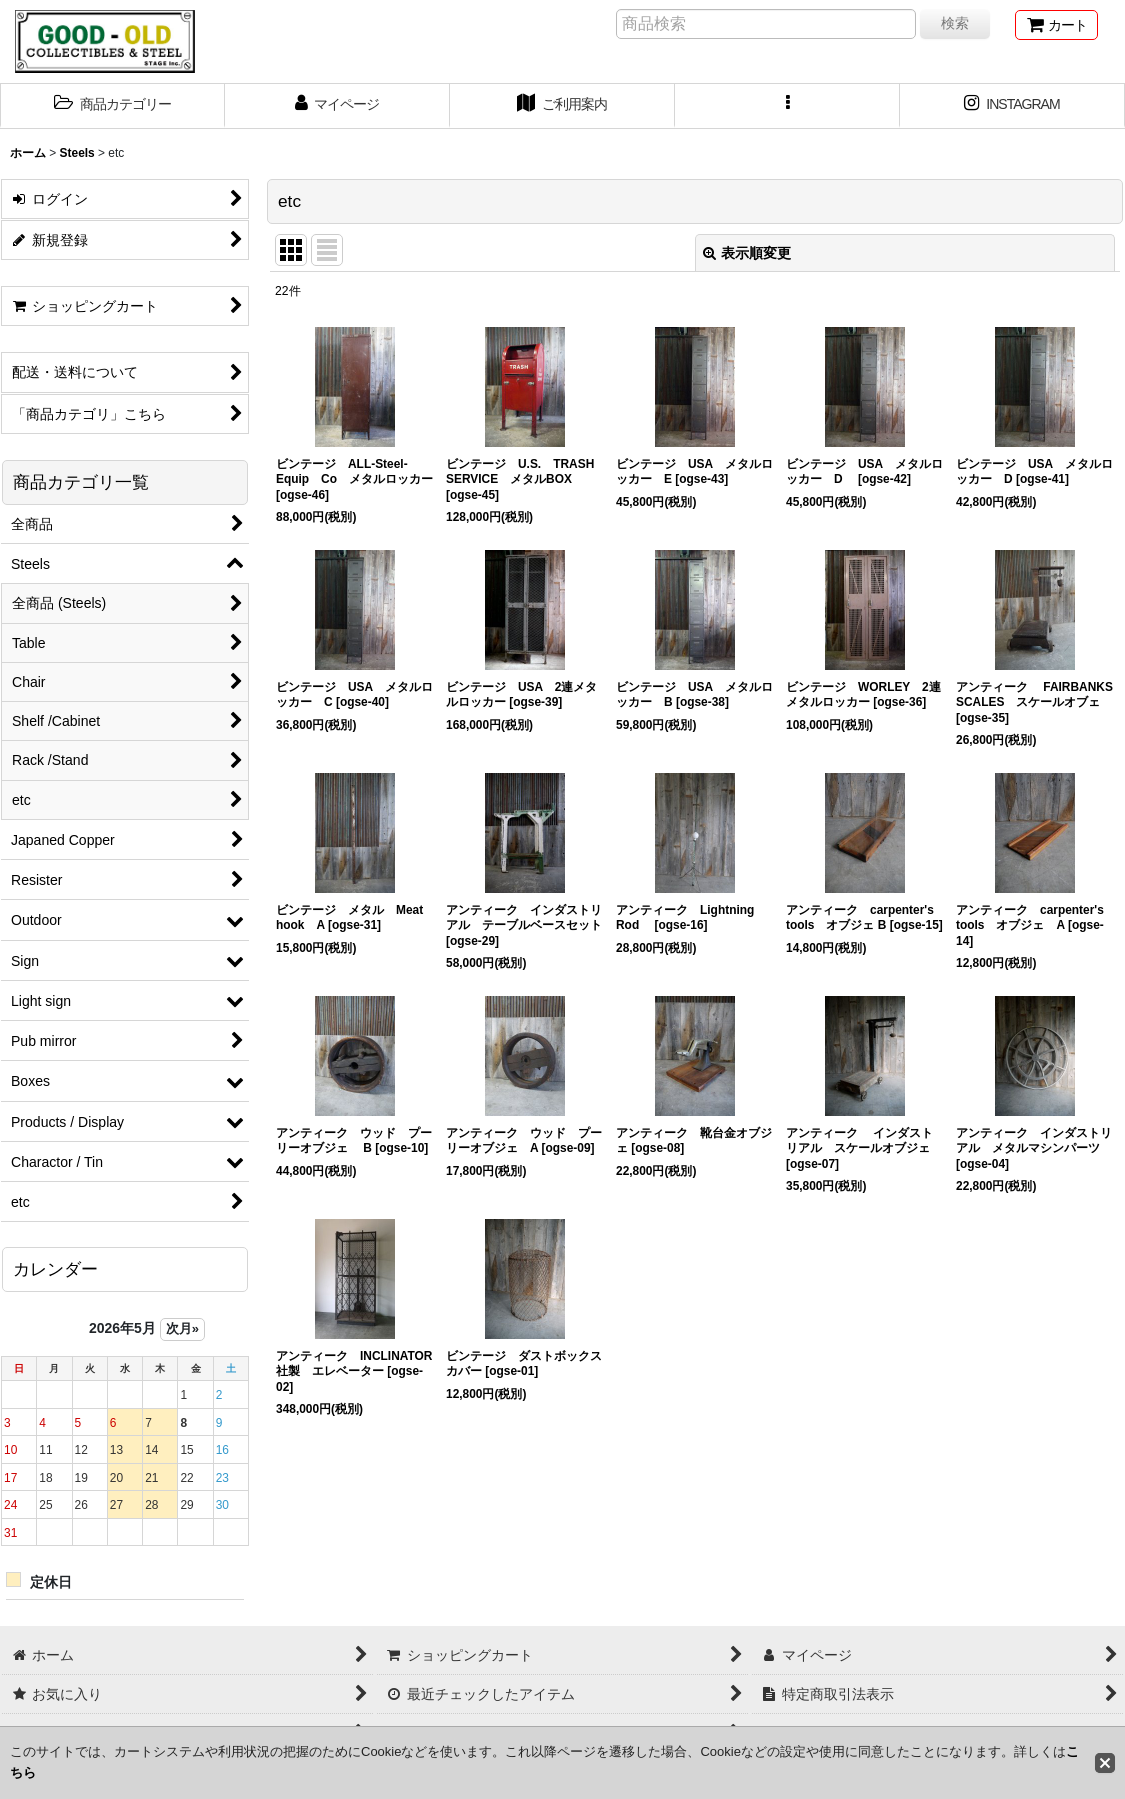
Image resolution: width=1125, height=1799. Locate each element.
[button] (112, 106)
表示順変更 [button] (747, 253)
